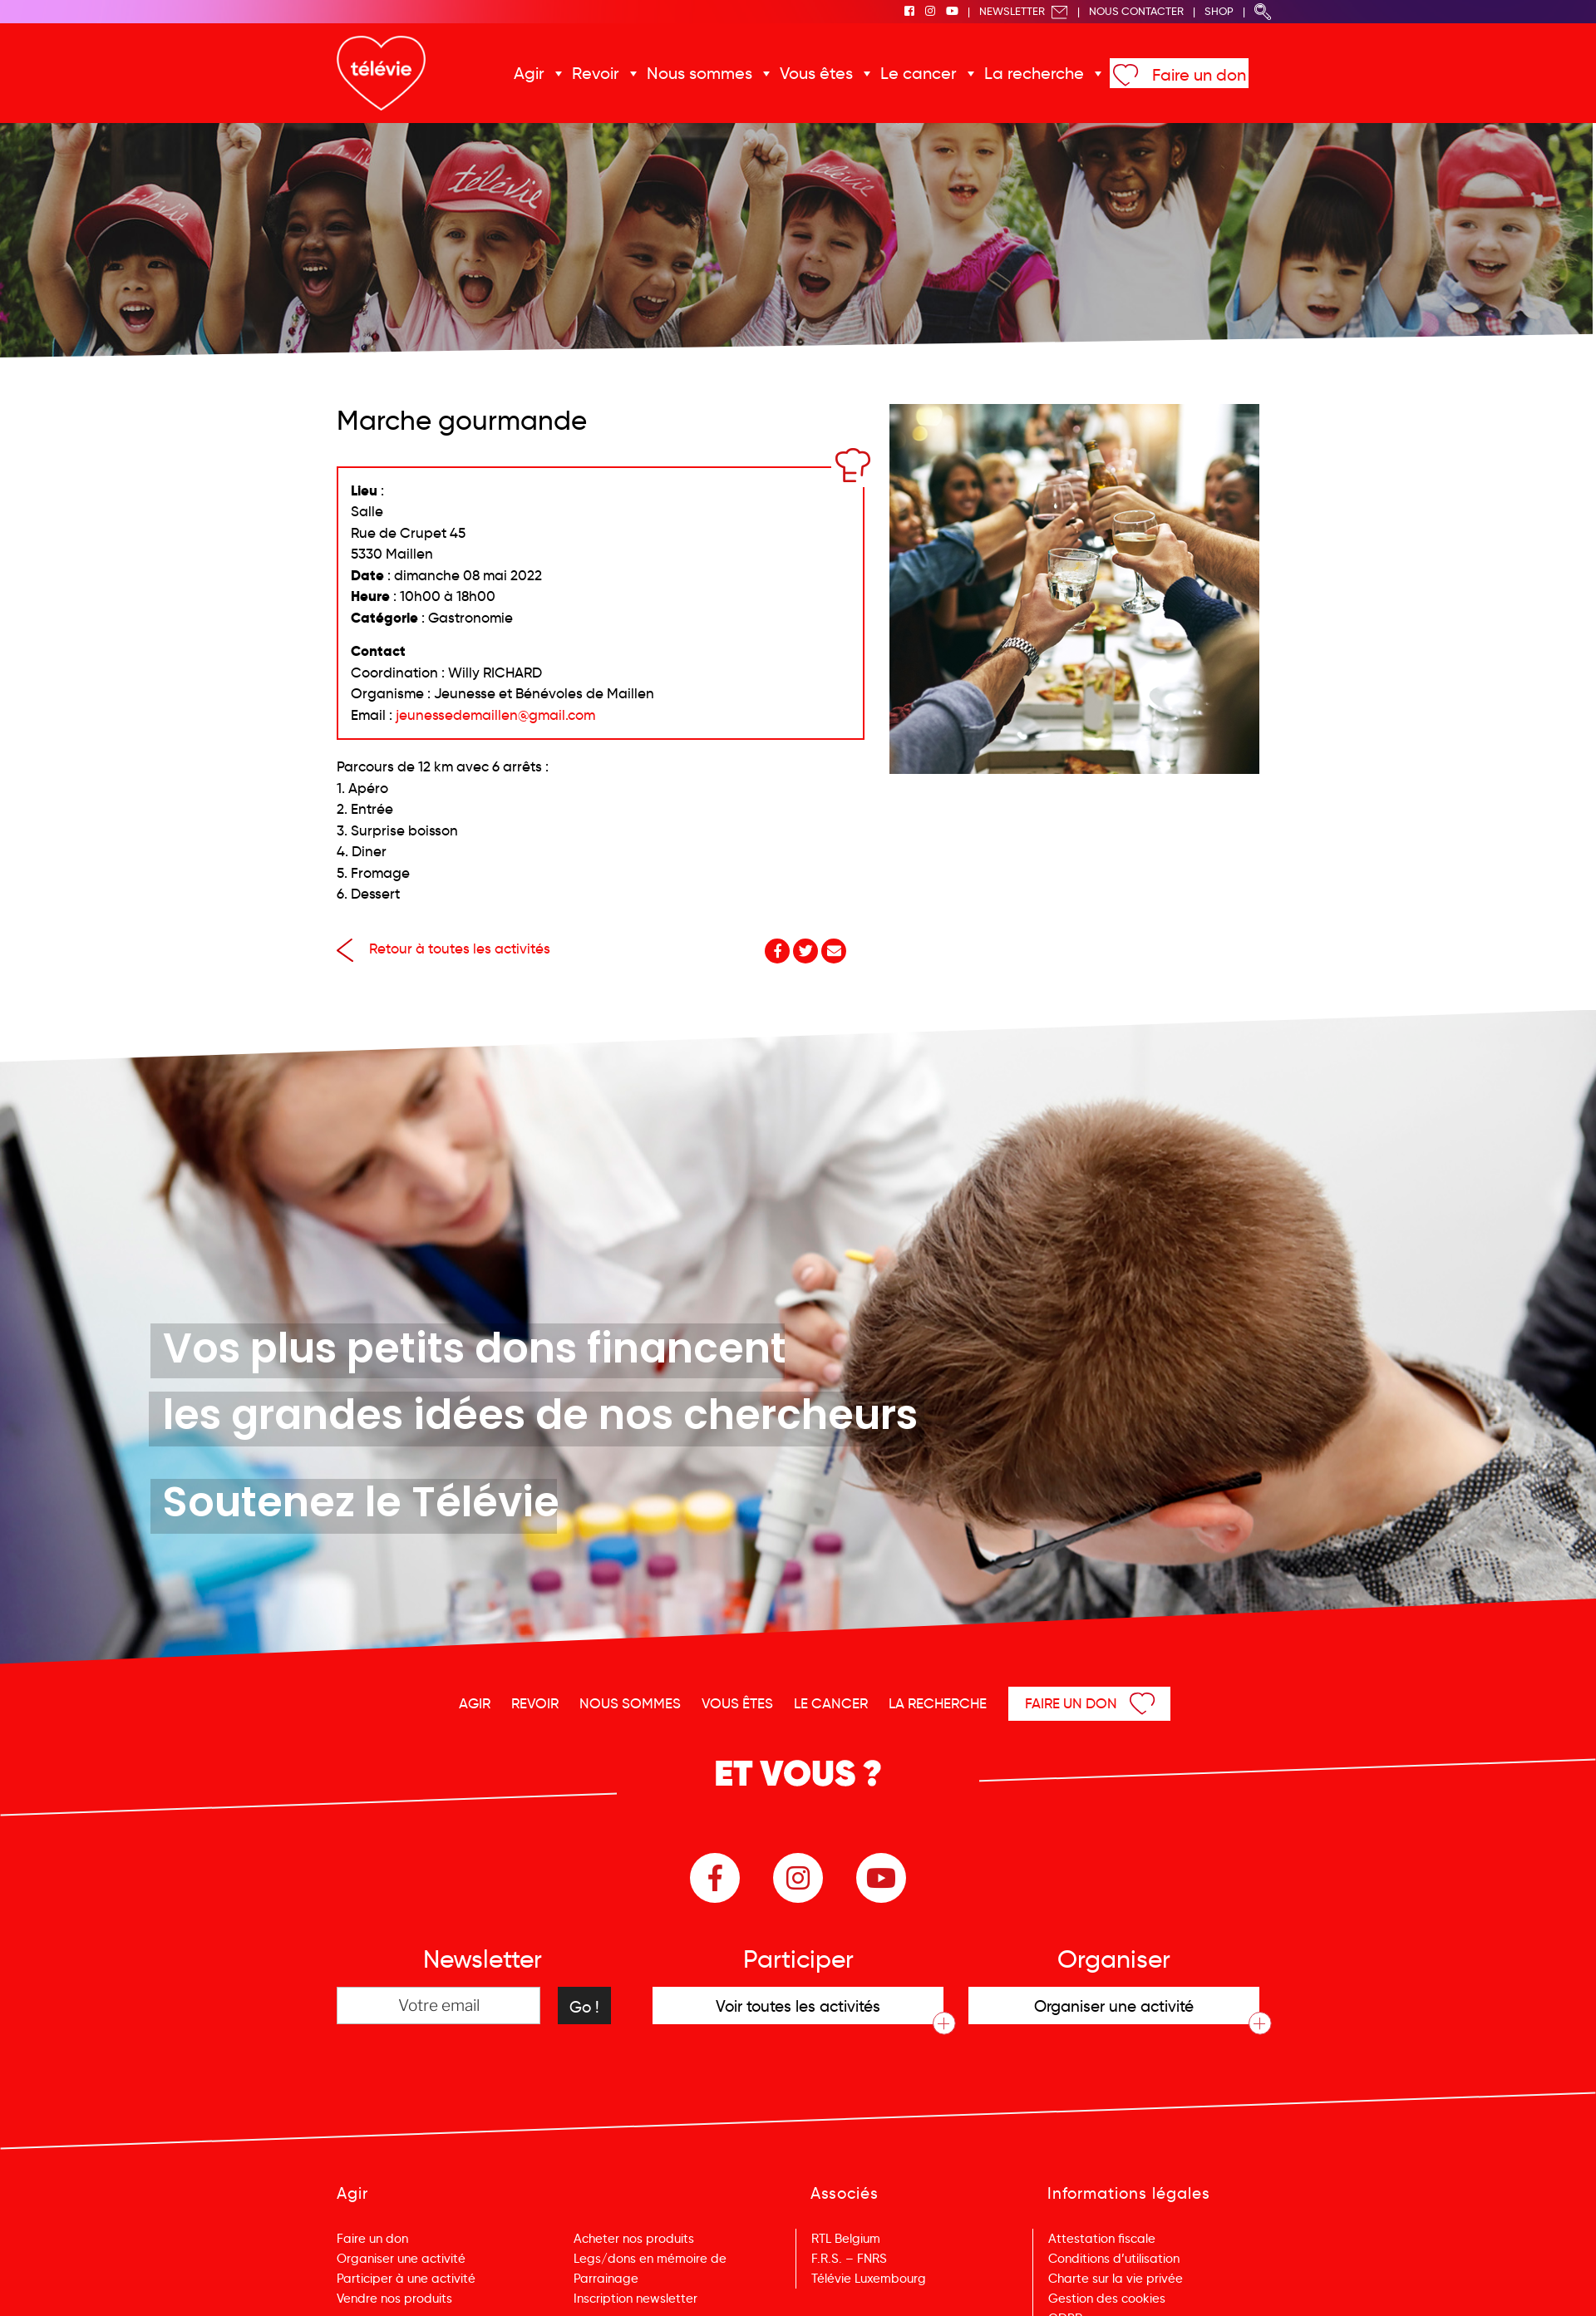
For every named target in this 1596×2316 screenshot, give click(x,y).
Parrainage (606, 2278)
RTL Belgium (845, 2238)
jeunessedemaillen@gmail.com (495, 715)
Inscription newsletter (635, 2298)
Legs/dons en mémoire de (650, 2258)
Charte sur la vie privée (1115, 2278)
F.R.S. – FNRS (849, 2258)
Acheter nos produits (634, 2238)
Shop (1219, 11)
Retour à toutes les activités (443, 949)
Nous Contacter (1136, 11)
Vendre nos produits (394, 2298)
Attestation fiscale (1101, 2238)
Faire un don (1199, 75)
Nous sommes (699, 73)
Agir (529, 73)
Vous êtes (816, 73)
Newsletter (1023, 11)
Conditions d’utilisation (1114, 2258)
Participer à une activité (406, 2278)
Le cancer (918, 73)
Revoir (595, 73)
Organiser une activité (401, 2258)
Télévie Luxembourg (868, 2278)
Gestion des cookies (1106, 2298)
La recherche (1034, 73)
